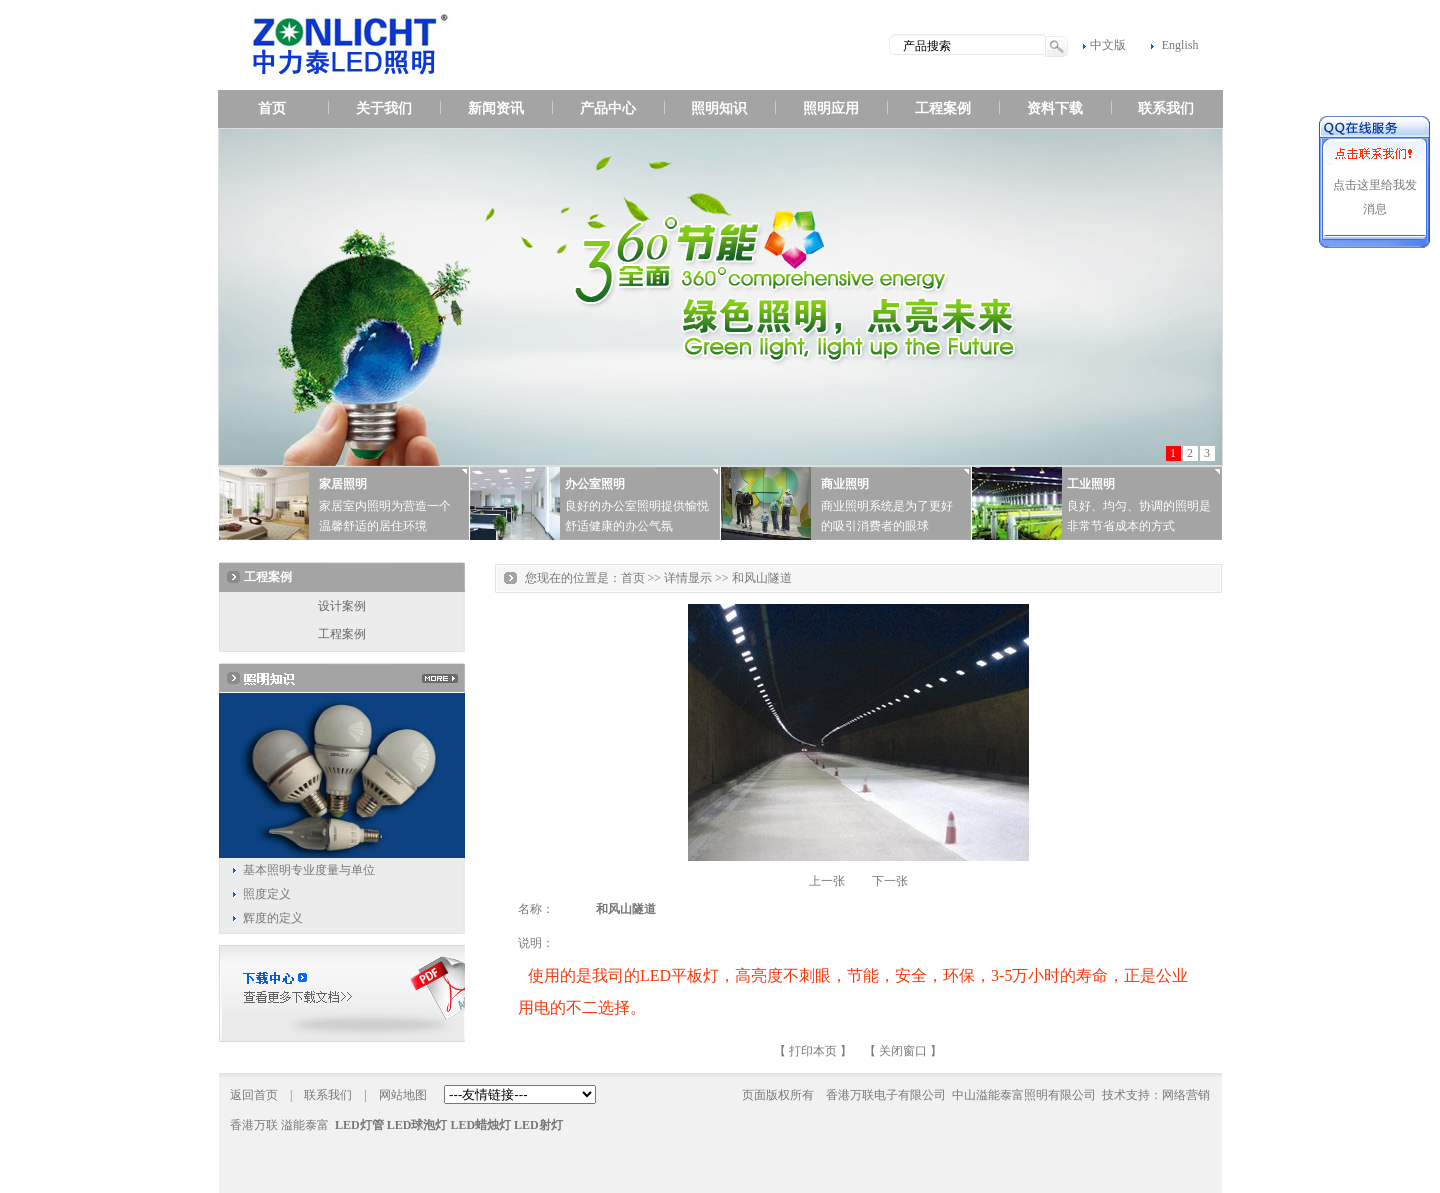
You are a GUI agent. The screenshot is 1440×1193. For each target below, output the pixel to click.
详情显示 (688, 578)
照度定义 (267, 894)
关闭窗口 (903, 1051)
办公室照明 (595, 484)
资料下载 (1055, 108)
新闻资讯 (496, 108)
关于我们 (384, 108)
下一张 (890, 881)
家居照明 (343, 484)
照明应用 (831, 108)
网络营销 (1186, 1095)
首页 (272, 108)
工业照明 (1091, 484)
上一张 (827, 881)
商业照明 (845, 484)
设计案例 (342, 606)
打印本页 (813, 1051)
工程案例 (943, 108)
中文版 (1108, 45)
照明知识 (719, 108)
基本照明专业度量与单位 (309, 870)
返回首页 (254, 1095)
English (1180, 45)
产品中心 (608, 108)
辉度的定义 (273, 918)
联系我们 (1166, 108)
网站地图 (403, 1095)
